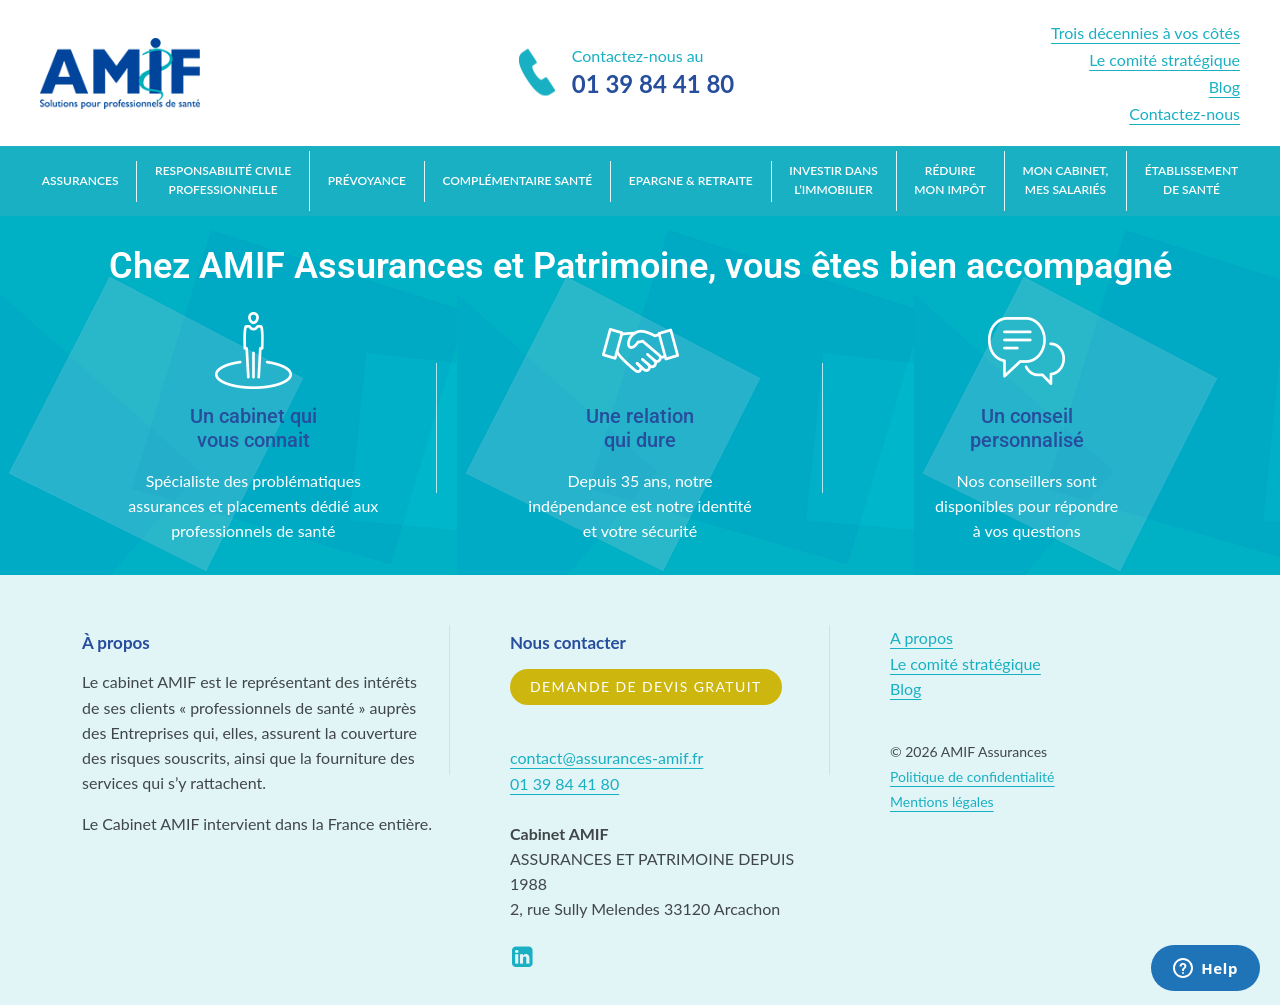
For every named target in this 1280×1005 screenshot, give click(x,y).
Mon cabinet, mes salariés (1065, 180)
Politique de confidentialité (972, 776)
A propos (921, 637)
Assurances (80, 180)
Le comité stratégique (1164, 59)
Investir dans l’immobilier (833, 180)
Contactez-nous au (627, 74)
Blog (1224, 86)
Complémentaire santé (517, 180)
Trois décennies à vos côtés (1145, 32)
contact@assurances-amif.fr (606, 757)
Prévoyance (367, 180)
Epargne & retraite (691, 180)
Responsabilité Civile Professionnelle (223, 180)
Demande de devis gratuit (646, 686)
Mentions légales (942, 801)
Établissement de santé (1191, 180)
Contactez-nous (1184, 113)
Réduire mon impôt (950, 180)
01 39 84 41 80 (564, 783)
